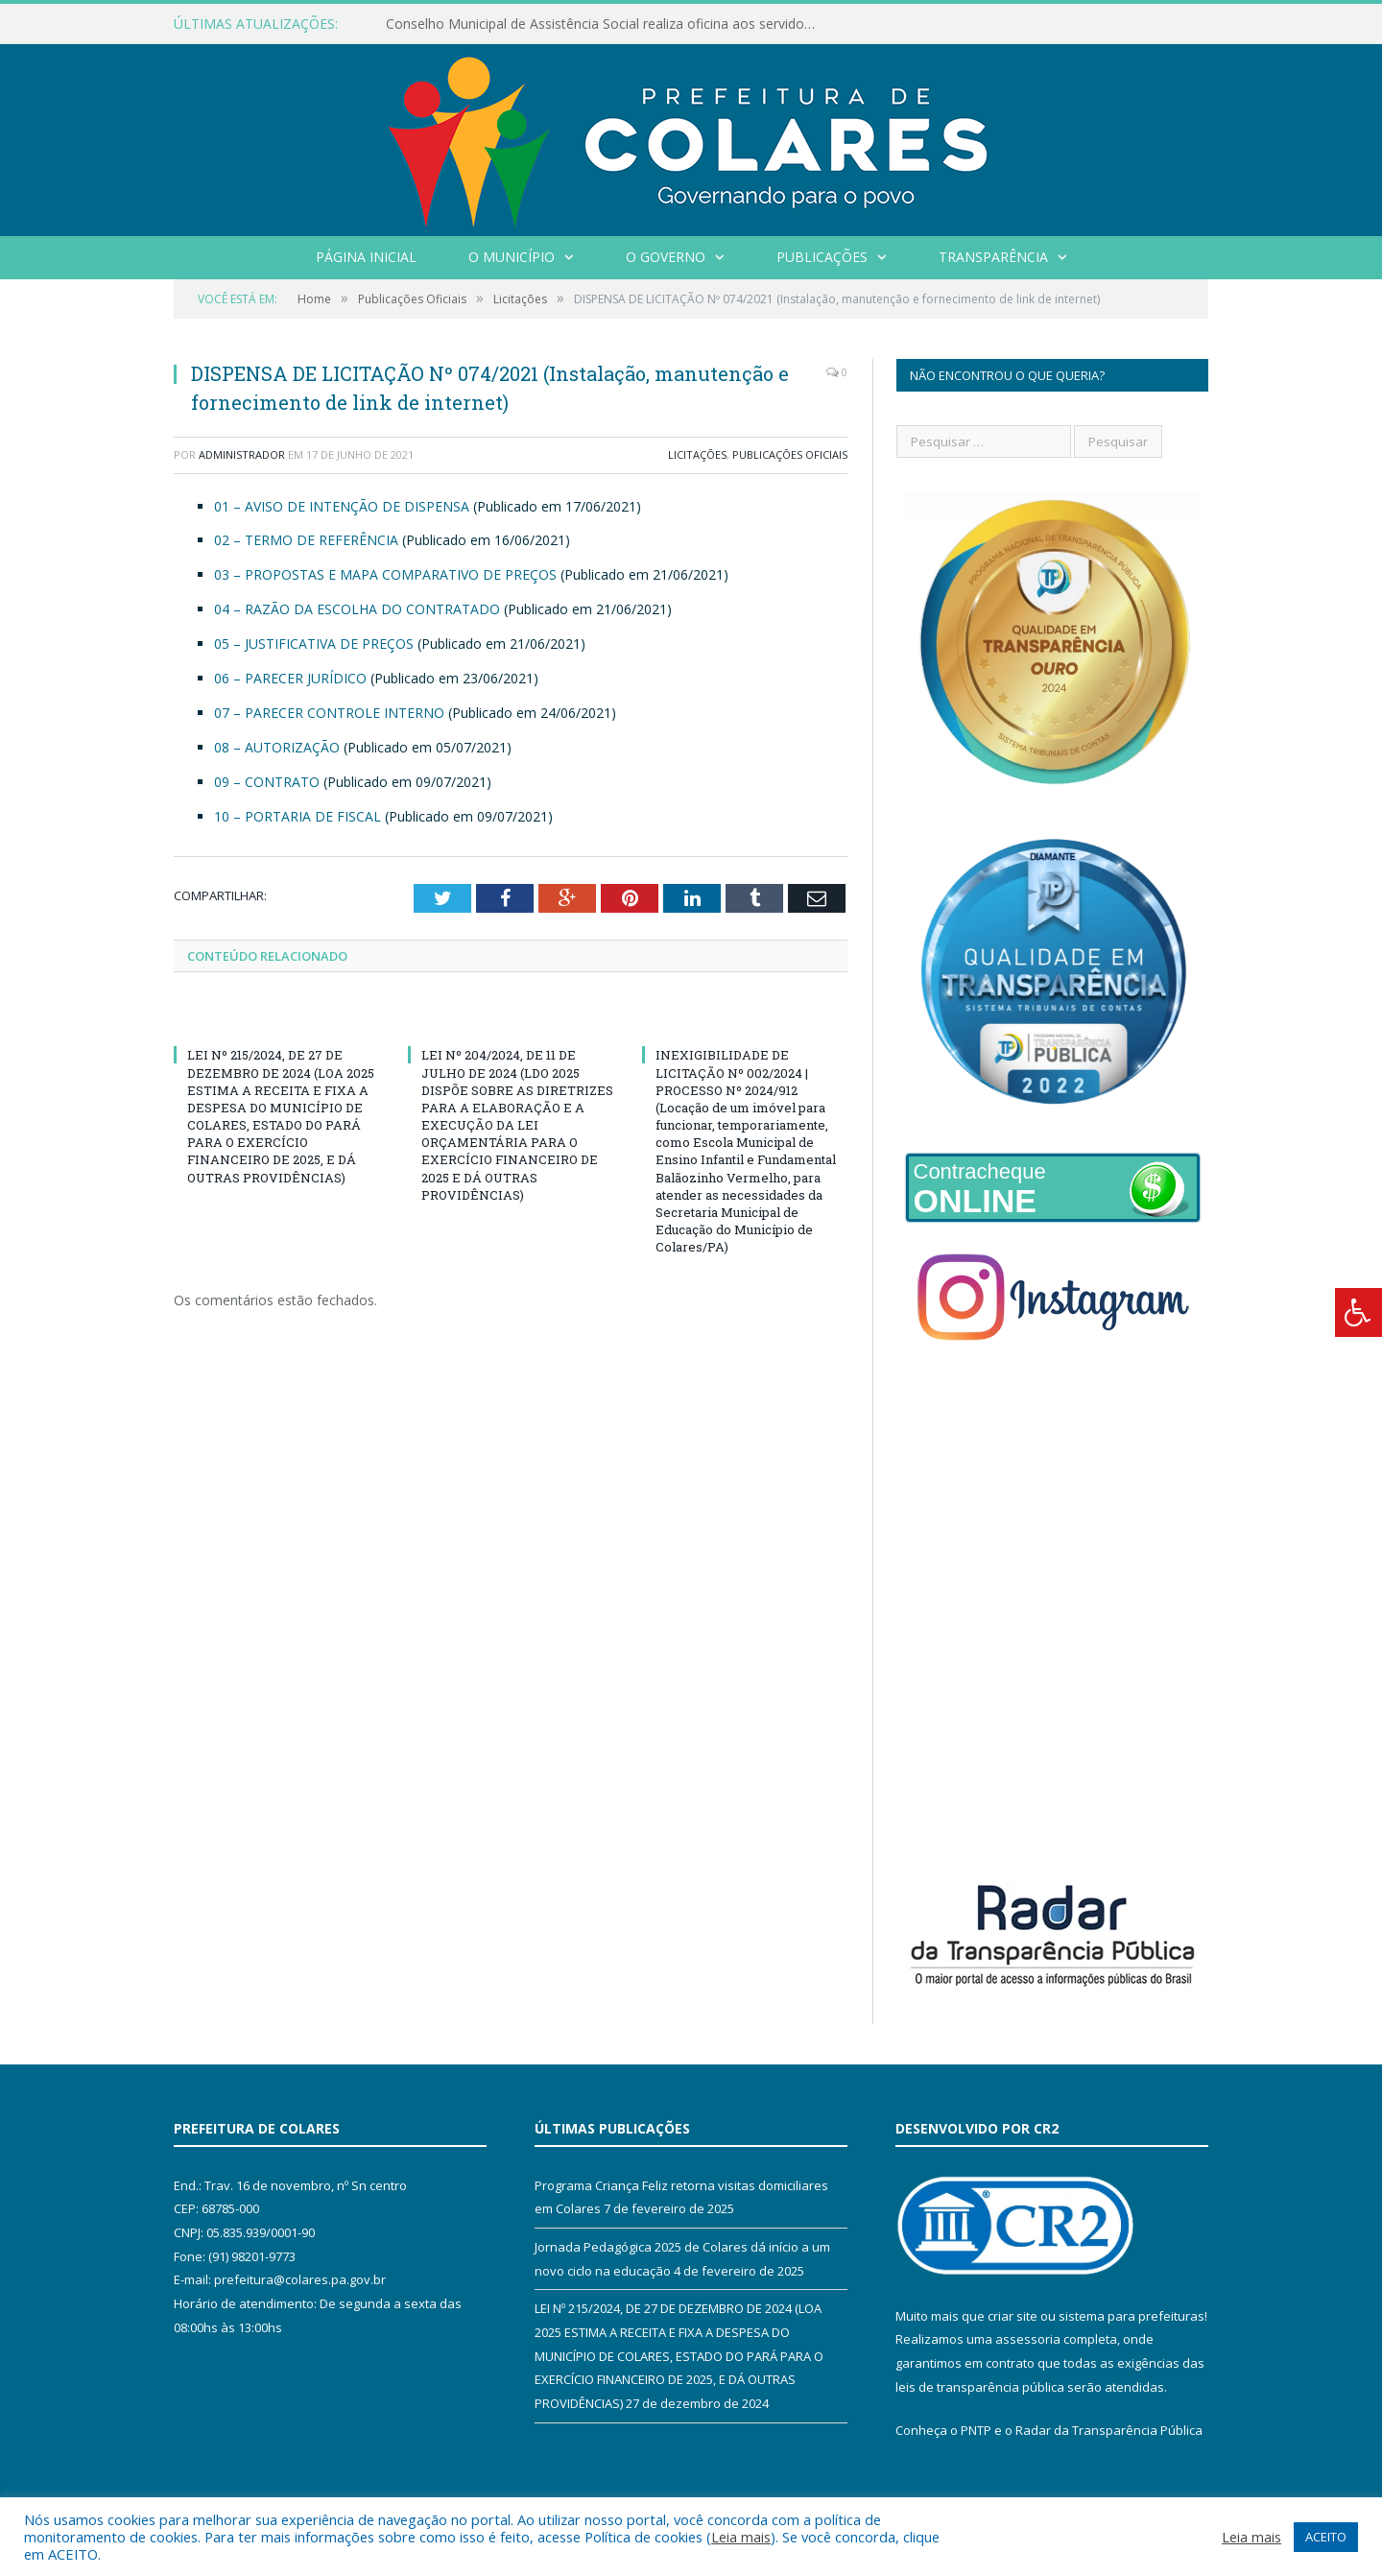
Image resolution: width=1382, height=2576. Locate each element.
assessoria (1027, 2339)
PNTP (976, 2430)
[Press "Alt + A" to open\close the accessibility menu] (1358, 1312)
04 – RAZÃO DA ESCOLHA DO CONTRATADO (357, 609)
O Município (511, 257)
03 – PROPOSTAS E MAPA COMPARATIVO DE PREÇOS (385, 574)
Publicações (822, 257)
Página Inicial (366, 257)
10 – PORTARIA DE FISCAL (297, 816)
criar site (1012, 2316)
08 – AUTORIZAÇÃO (277, 747)
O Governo (665, 257)
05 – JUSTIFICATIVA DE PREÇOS (314, 643)
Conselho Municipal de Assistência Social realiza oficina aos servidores (604, 24)
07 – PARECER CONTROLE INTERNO (329, 713)
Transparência (993, 257)
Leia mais (741, 2536)
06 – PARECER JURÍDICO (290, 678)
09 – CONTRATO (267, 782)
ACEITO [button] (1325, 2536)
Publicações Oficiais (789, 454)
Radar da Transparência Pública (1109, 2430)
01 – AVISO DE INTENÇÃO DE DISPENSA (341, 506)
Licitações (697, 454)
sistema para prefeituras (1131, 2316)
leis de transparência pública (979, 2387)
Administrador (242, 454)
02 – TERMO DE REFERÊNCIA (306, 540)
